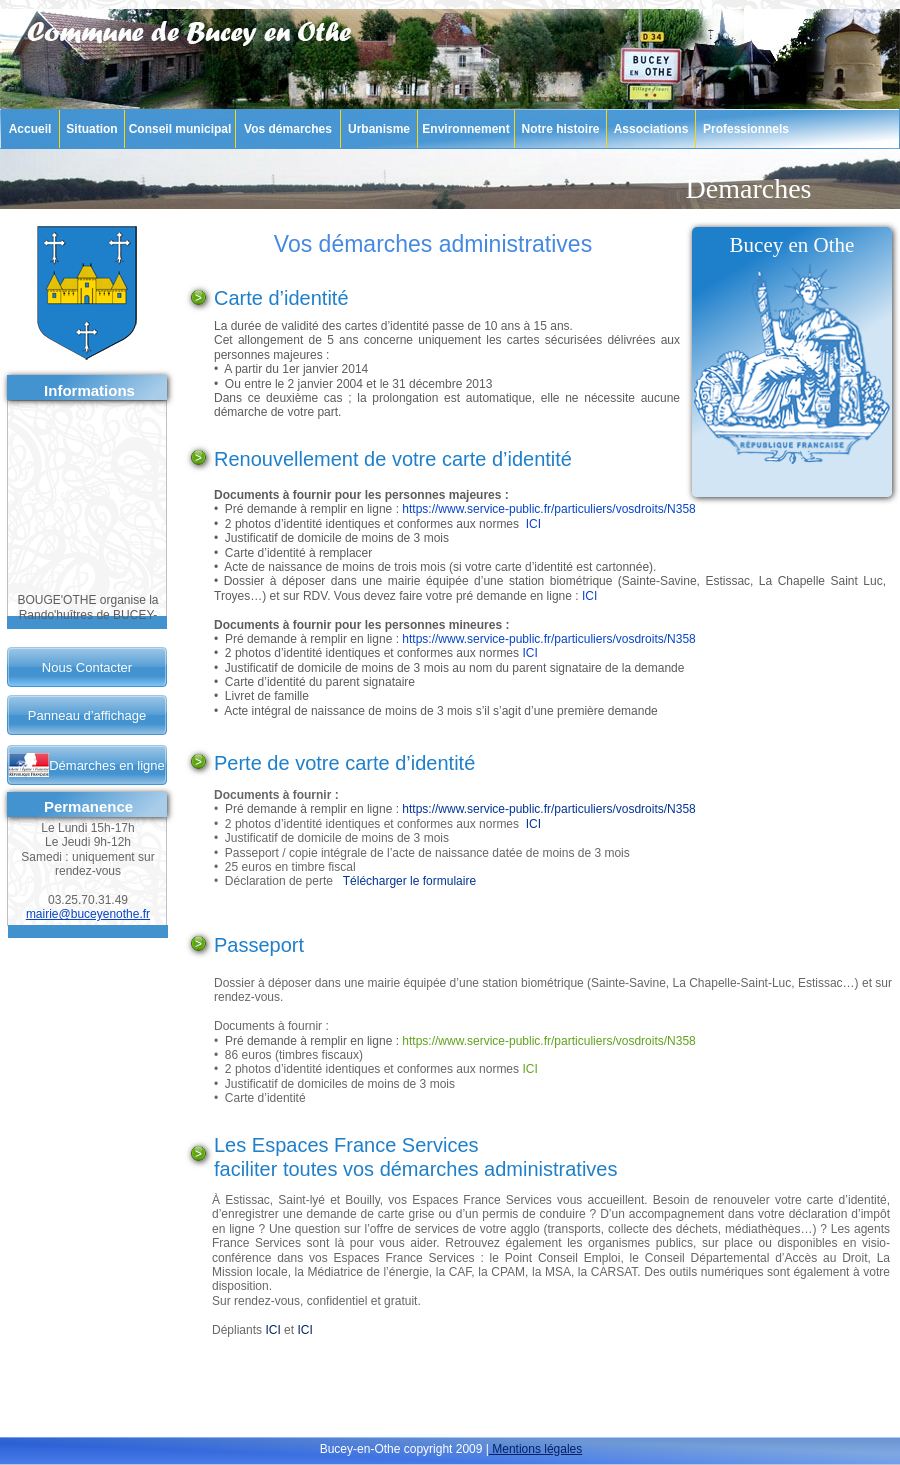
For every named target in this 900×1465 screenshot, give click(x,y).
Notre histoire (560, 129)
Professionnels (746, 129)
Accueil (30, 129)
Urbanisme (379, 129)
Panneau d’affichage (87, 715)
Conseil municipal (180, 129)
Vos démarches (288, 129)
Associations (651, 129)
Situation (91, 129)
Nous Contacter (87, 667)
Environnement (465, 129)
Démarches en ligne (107, 765)
